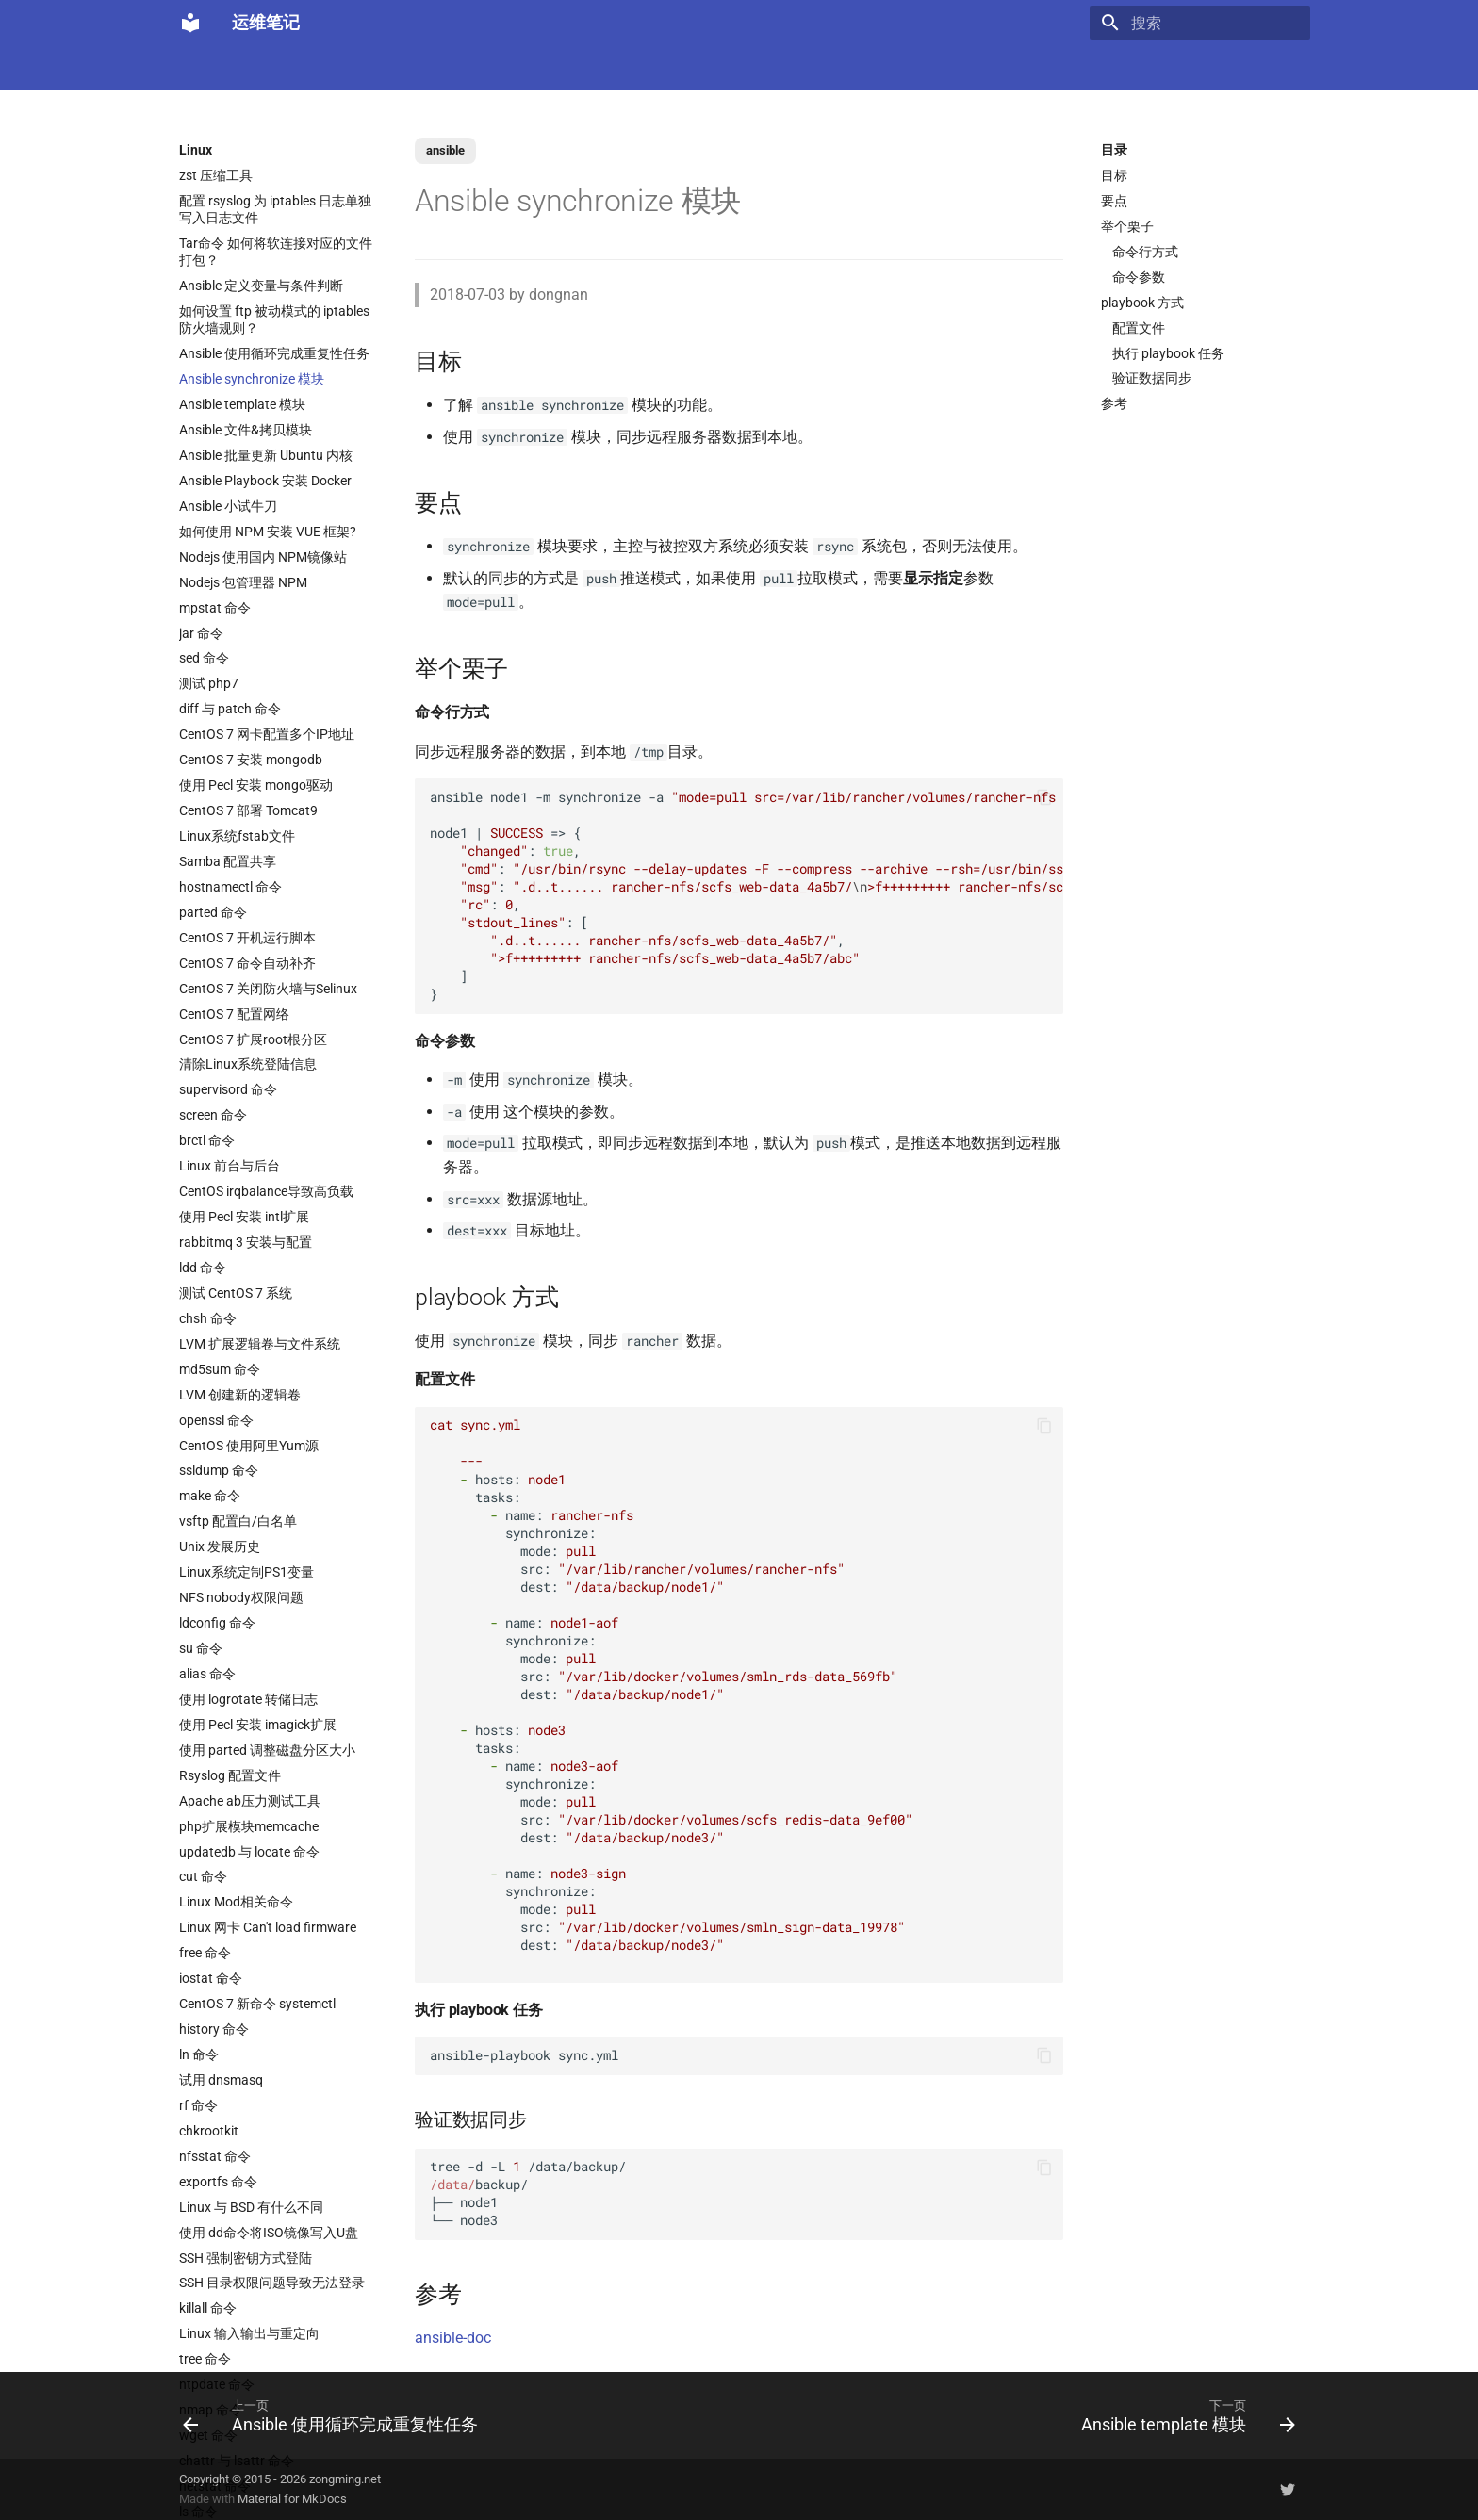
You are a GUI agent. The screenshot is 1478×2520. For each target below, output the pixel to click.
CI (824, 67)
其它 (1089, 67)
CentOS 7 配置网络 (234, 1014)
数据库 (655, 67)
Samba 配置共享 (227, 861)
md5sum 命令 (219, 1369)
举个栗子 (1127, 226)
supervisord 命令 (228, 1089)
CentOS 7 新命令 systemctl (257, 2003)
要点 (1114, 200)
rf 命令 (198, 2105)
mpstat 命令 (215, 607)
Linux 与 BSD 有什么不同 (251, 2207)
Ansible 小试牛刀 (228, 506)
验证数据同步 (1151, 377)
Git (914, 67)
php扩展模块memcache (249, 1826)
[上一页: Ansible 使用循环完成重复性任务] (335, 2415)
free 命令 (205, 1952)
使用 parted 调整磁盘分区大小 (267, 1750)
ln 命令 (199, 2054)
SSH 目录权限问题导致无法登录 (272, 2282)
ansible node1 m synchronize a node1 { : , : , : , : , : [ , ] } (746, 896)
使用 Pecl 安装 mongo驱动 (256, 785)
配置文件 (1138, 327)
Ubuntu (721, 67)
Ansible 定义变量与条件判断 (261, 285)
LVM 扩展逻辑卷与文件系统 (259, 1343)
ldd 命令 (202, 1267)
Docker (309, 67)
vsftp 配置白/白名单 (238, 1521)
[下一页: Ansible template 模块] (1183, 2415)
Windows (1025, 67)
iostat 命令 (210, 1978)
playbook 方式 (1142, 302)
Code (473, 67)
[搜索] (1200, 23)
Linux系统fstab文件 (237, 835)
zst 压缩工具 (216, 175)
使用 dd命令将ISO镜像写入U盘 (268, 2232)
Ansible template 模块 (242, 404)
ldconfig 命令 (217, 1622)
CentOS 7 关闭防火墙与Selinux (268, 988)
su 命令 (200, 1648)
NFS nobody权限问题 (241, 1597)
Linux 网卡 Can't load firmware (267, 1927)
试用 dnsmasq (221, 2079)
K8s (422, 67)
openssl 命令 (216, 1420)
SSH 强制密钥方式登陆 (245, 2258)
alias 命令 (207, 1673)
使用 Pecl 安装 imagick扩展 (258, 1724)
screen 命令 (213, 1114)
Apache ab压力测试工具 (249, 1800)
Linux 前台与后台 (229, 1165)
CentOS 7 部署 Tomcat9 (248, 810)
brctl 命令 (207, 1140)
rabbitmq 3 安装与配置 (245, 1242)
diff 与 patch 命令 (230, 708)
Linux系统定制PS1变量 (246, 1571)
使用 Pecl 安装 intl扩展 (244, 1216)
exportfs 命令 (218, 2181)
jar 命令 (201, 633)
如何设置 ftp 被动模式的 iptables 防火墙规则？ (274, 319)
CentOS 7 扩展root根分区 (253, 1039)
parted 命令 (213, 912)
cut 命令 (203, 1876)
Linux (370, 67)
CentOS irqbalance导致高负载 (266, 1191)
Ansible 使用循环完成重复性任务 (274, 353)
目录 (1114, 149)
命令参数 (1138, 277)
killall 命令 (208, 2307)
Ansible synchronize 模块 (251, 378)
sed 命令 (204, 657)
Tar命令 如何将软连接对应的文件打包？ (275, 252)
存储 (960, 67)
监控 (868, 67)
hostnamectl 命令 (230, 886)
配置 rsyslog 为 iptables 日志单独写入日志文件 (275, 209)
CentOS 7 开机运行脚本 (247, 937)
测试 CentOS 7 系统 (235, 1293)
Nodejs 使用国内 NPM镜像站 (263, 557)
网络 (780, 67)
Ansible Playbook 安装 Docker (265, 480)
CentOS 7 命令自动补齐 (247, 963)
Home (196, 67)
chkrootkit (208, 2130)
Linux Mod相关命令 (236, 1901)
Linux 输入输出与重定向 (249, 2333)
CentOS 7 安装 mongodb (250, 759)
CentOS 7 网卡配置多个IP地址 (266, 734)
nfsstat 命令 (215, 2156)
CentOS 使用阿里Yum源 (249, 1445)
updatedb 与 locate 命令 (249, 1851)
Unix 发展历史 (219, 1546)
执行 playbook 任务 (1168, 353)
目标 (1114, 175)
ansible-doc (453, 2338)
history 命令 (214, 2029)
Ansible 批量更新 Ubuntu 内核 (266, 455)
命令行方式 (1145, 251)
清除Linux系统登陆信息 (248, 1064)
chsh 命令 (208, 1318)
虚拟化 (532, 67)
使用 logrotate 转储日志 (248, 1699)
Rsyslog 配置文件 (230, 1775)
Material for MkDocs (292, 2499)
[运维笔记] (190, 22)
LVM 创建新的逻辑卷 (240, 1394)
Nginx (594, 67)
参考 (1114, 403)
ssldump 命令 (218, 1470)
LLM (251, 67)
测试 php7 (208, 683)
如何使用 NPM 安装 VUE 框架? (267, 531)
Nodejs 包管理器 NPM (243, 582)
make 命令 (209, 1495)
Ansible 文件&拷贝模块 (245, 429)
